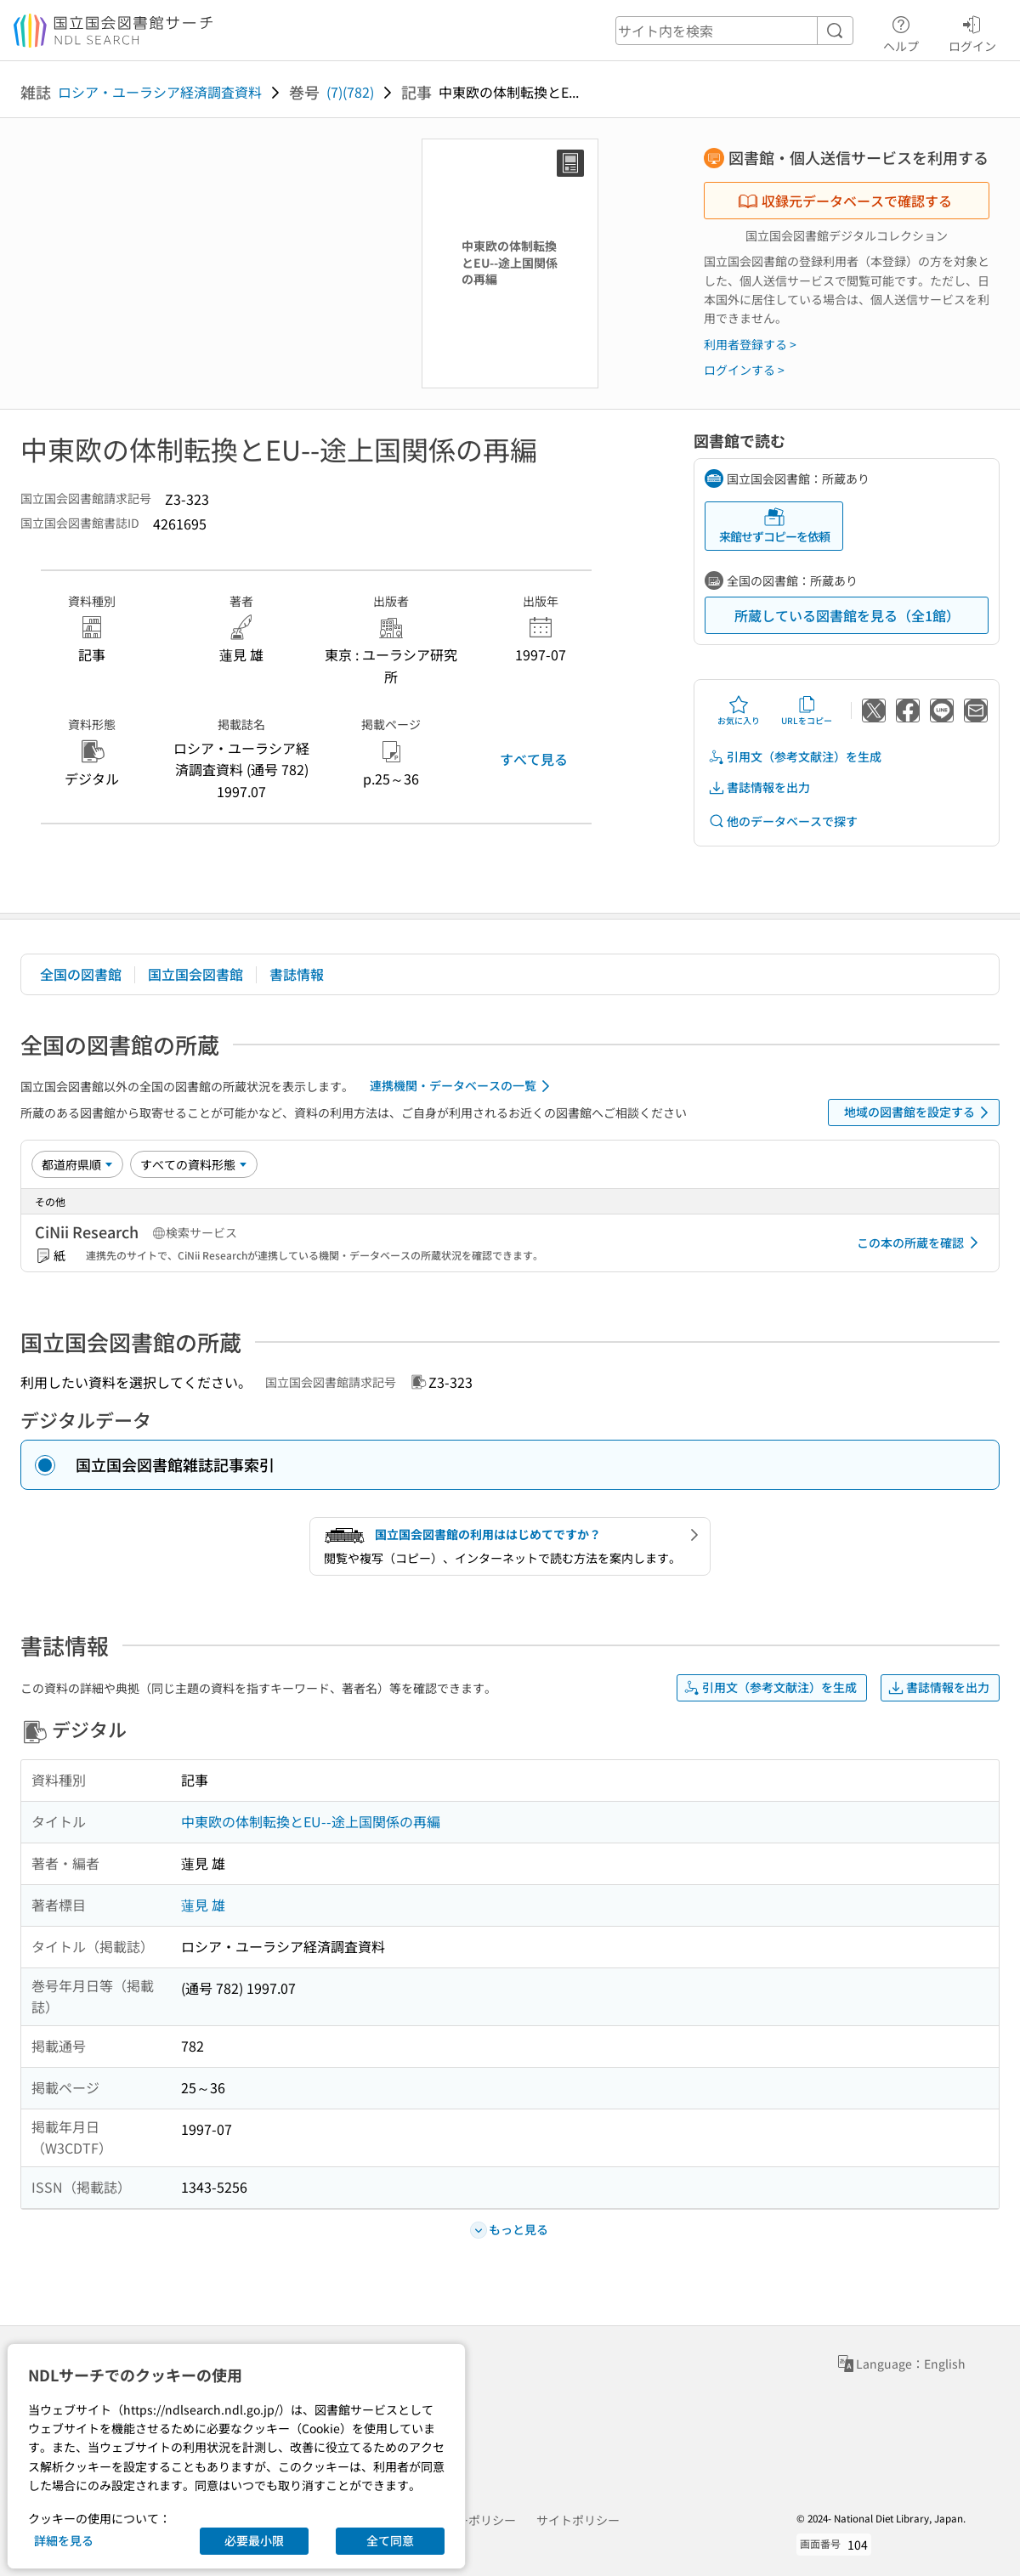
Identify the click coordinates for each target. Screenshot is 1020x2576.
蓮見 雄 (203, 1904)
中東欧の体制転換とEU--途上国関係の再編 (310, 1821)
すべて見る (534, 759)
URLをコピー (806, 710)
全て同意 (390, 2540)
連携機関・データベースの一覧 (463, 1086)
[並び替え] (77, 1164)
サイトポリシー (578, 2519)
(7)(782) (350, 92)
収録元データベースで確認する (845, 200)
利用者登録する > (750, 344)
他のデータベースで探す (783, 821)
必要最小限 (254, 2540)
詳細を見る (64, 2540)
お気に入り (738, 710)
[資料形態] (194, 1164)
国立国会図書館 (195, 974)
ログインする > (744, 369)
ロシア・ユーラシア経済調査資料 (160, 92)
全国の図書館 (81, 974)
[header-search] (734, 30)
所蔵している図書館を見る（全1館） (847, 615)
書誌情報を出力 (759, 787)
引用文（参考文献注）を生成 (794, 757)
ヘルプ (901, 31)
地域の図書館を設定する (919, 1112)
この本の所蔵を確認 (920, 1242)
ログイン (972, 31)
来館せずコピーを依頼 (774, 526)
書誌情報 (296, 974)
